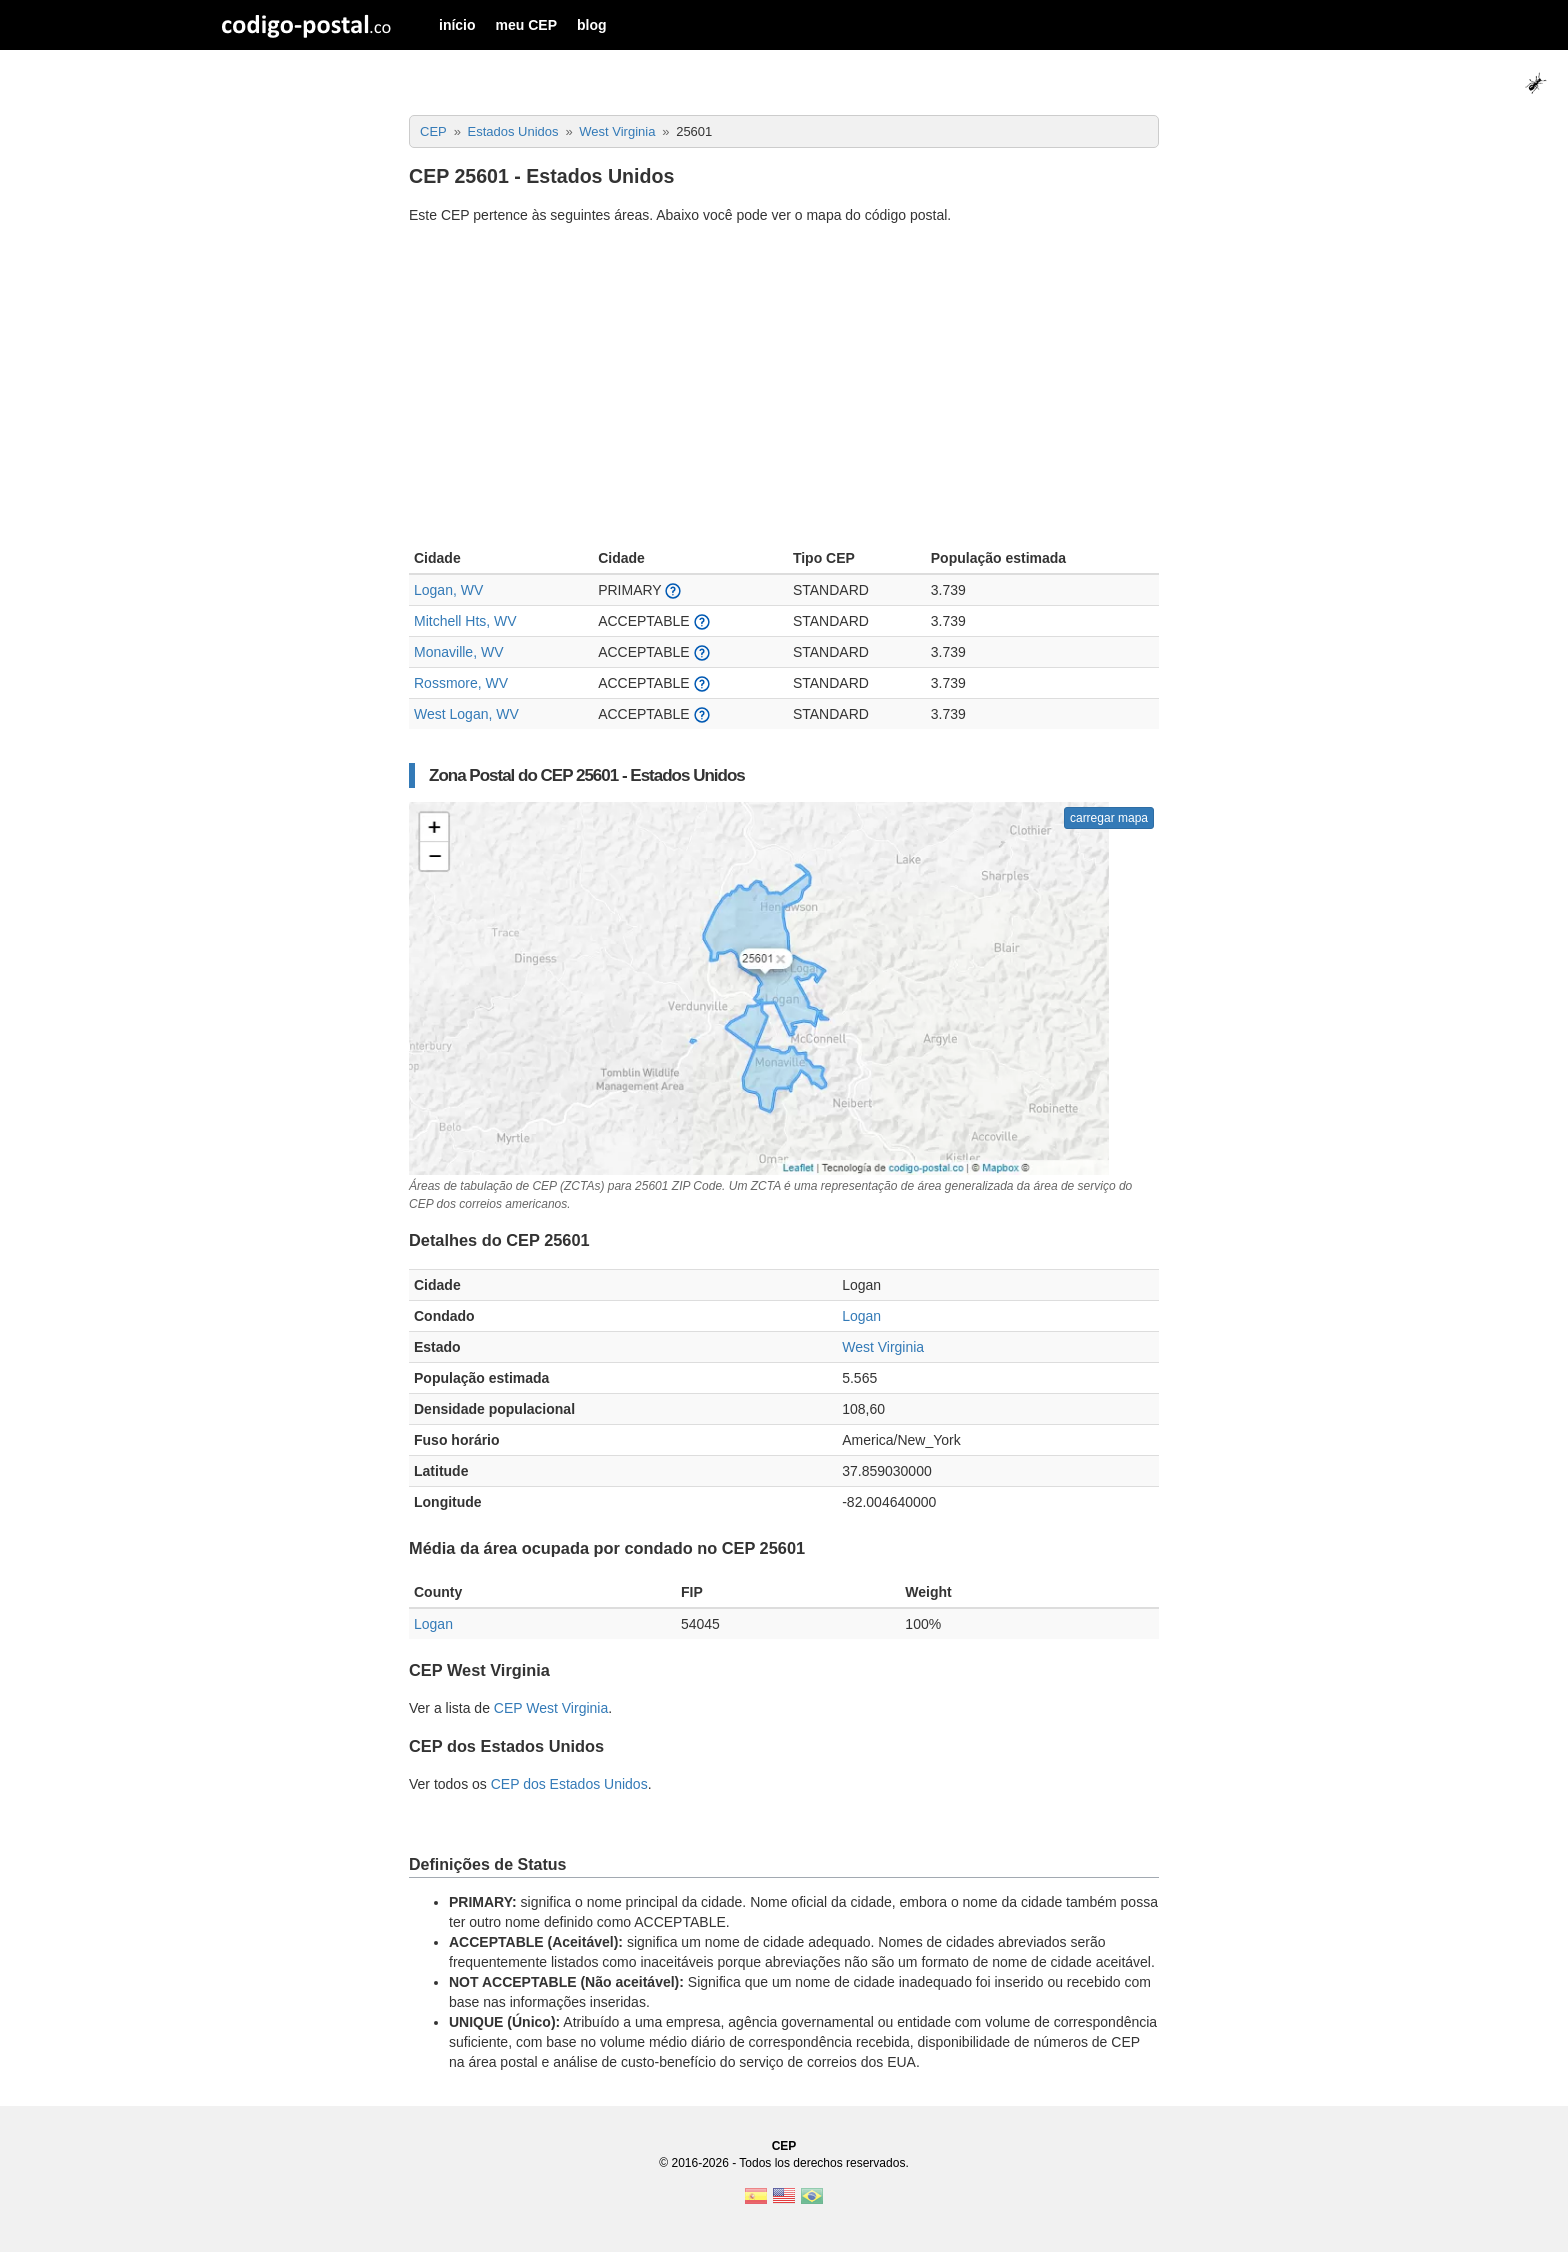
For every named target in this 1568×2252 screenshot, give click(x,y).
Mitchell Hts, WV (465, 621)
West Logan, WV (466, 714)
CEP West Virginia (551, 1708)
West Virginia (883, 1347)
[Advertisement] (784, 389)
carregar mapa (1109, 818)
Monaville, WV (458, 652)
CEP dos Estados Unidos (569, 1784)
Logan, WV (448, 590)
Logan (861, 1316)
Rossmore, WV (461, 683)
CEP (784, 2146)
